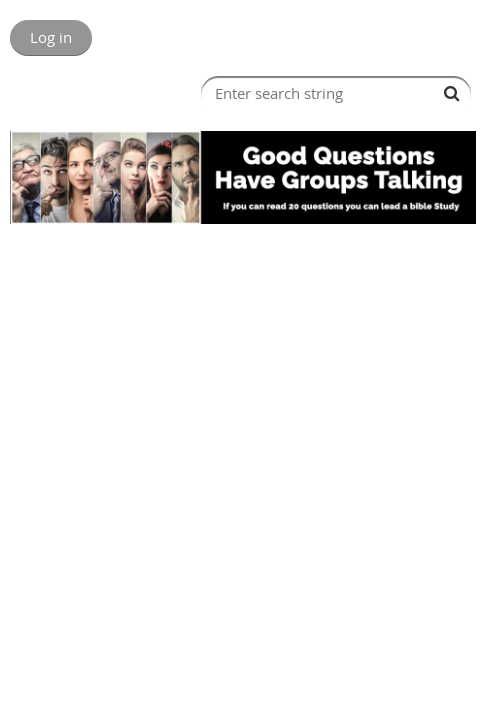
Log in (51, 37)
